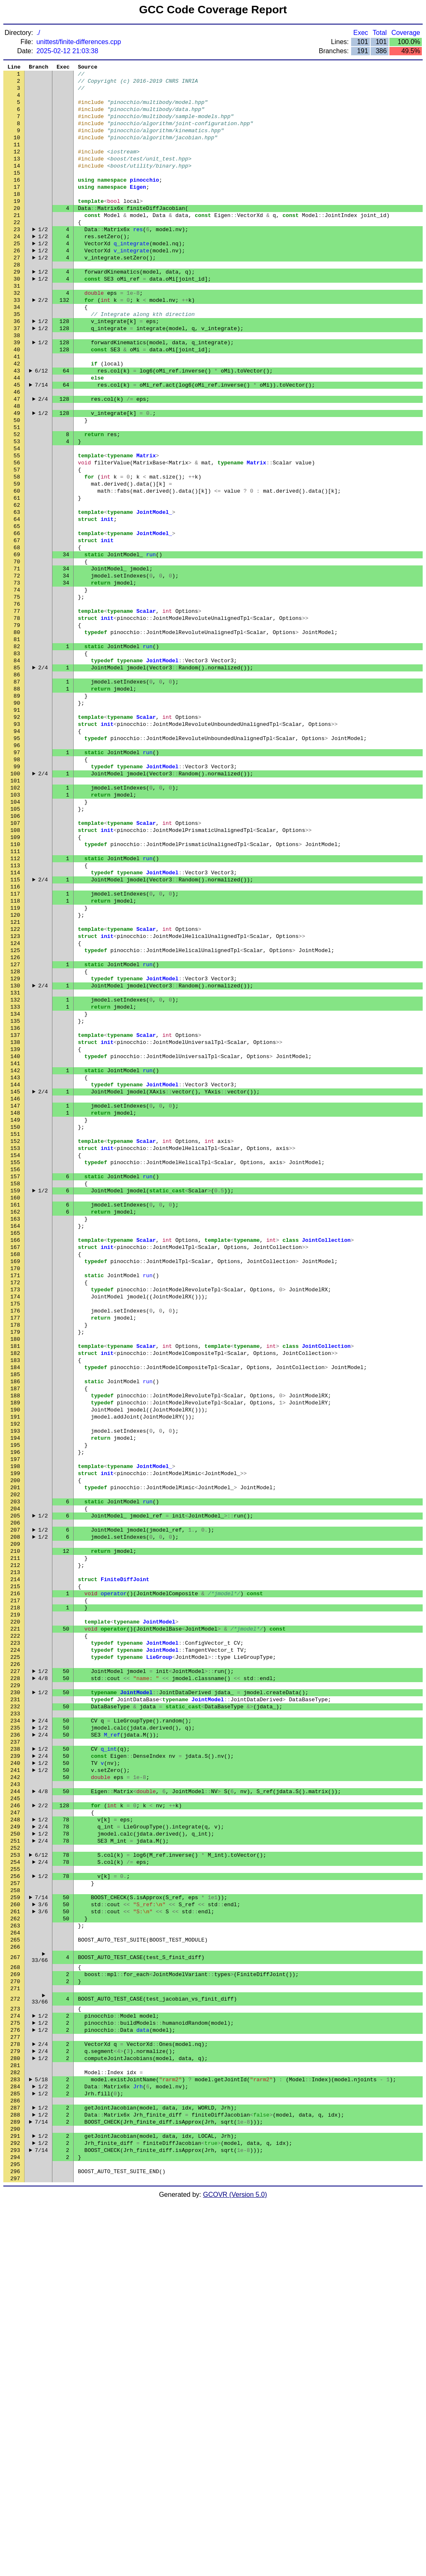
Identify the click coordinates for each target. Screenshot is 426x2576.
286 (15, 2461)
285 (15, 2452)
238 (15, 2046)
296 (15, 2544)
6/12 (41, 425)
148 (15, 1298)
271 (15, 2328)
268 (15, 2303)
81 (17, 741)
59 (17, 558)
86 (17, 783)
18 (17, 217)
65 (17, 608)
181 (15, 1573)
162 (15, 1415)
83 (17, 758)
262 (15, 2246)
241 (15, 2071)
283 (15, 2436)
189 (15, 1639)
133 (15, 1173)
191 (15, 1656)
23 (17, 259)
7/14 (41, 442)
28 (17, 300)
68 (17, 633)
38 (17, 383)
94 (17, 849)
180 (15, 1564)
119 (15, 1057)
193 (15, 1672)
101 (15, 907)
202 (15, 1747)
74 (17, 683)
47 (17, 458)
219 (15, 1889)
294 (15, 2527)
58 (17, 550)
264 (15, 2263)
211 (15, 1822)
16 (17, 201)
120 (15, 1065)
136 (15, 1198)
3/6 (43, 2229)
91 (17, 824)
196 (15, 1697)
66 (17, 616)
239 (15, 2055)
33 (17, 342)
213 (15, 1839)
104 (15, 932)
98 (17, 882)
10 (17, 151)
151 (15, 1323)
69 (17, 641)
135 (15, 1190)
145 (15, 1273)
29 (17, 309)
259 (15, 2221)
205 (15, 1772)
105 (15, 941)
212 (15, 1830)
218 (15, 1880)
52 (17, 500)
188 (15, 1631)
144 (15, 1265)
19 (17, 225)
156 (15, 1365)
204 (15, 1764)
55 (17, 525)
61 (17, 575)
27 (17, 292)
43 (17, 425)
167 (15, 1456)
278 (15, 2394)
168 (15, 1464)
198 (15, 1714)
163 (15, 1423)
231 (15, 1988)
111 (15, 990)
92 (17, 832)
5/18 (41, 2436)
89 (17, 808)
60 (17, 566)
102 (15, 916)
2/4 (43, 458)
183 (15, 1589)
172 (15, 1498)
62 (17, 583)
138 (15, 1215)
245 (15, 2105)
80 (17, 733)
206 (15, 1780)
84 (17, 766)
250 (15, 2146)
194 (15, 1681)
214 (15, 1847)
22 (17, 250)
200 (15, 1731)
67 (17, 625)
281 (15, 2419)
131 (15, 1157)
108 (15, 966)
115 (15, 1024)
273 (15, 2352)
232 (15, 1997)
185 (15, 1606)
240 (15, 2063)
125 (15, 1107)
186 (15, 1614)
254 (15, 2180)
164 (15, 1431)
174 (15, 1514)
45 (17, 442)
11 (17, 159)
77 (17, 708)
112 (15, 999)
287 (15, 2469)
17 (17, 209)
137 (15, 1207)
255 (15, 2188)
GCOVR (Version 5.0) (235, 2568)
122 (15, 1082)
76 (17, 699)
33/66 (40, 2295)
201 (15, 1739)
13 (17, 176)
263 (15, 2254)
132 (15, 1165)
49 (17, 475)
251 (15, 2155)
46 (17, 450)
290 (15, 2494)
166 (15, 1448)
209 (15, 1805)
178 (15, 1548)
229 (15, 1972)
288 (15, 2477)
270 (15, 2320)
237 (15, 2038)
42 (17, 417)
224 (15, 1930)
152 (15, 1331)
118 (15, 1049)
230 (15, 1980)
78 (17, 716)
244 (15, 2096)
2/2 (43, 342)
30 (17, 317)
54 (17, 517)
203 (15, 1755)
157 (15, 1373)
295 (15, 2535)
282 (15, 2427)
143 (15, 1257)
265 (15, 2271)
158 (15, 1381)
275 (15, 2369)
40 (17, 400)
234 (15, 2013)
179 (15, 1556)
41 (17, 408)
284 (15, 2444)
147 (15, 1290)
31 (17, 325)
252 (15, 2163)
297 (15, 2552)
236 (15, 2030)
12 (17, 167)
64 (17, 600)
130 (15, 1148)
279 (15, 2402)
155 (15, 1356)
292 (15, 2510)
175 (15, 1523)
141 (15, 1240)
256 (15, 2196)
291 (15, 2502)
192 (15, 1664)
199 (15, 1722)
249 (15, 2138)
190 (15, 1647)
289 (15, 2486)
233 (15, 2005)
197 (15, 1706)
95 (17, 857)
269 (15, 2312)
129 (15, 1140)
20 (17, 234)
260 (15, 2229)
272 (15, 2340)
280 (15, 2411)
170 (15, 1481)
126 (15, 1115)
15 (17, 192)
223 (15, 1922)
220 (15, 1897)
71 (17, 658)
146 (15, 1282)
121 (15, 1074)
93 (17, 841)
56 (17, 533)
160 (15, 1398)
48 (17, 467)
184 (15, 1597)
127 (15, 1124)
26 (17, 284)
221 (15, 1905)
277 (15, 2386)
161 (15, 1406)
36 (17, 367)
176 (15, 1531)
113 (15, 1007)
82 (17, 749)
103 (15, 924)
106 (15, 949)
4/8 (43, 1963)
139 (15, 1223)
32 (17, 334)
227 (15, 1955)
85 (17, 774)
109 (15, 974)
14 (17, 184)
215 (15, 1855)
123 (15, 1090)
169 (15, 1473)
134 (15, 1182)
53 (17, 508)
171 (15, 1489)
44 (17, 433)
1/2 (43, 259)
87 (17, 791)
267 (15, 2291)
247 (15, 2121)
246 (15, 2113)
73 (17, 675)
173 (15, 1506)
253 (15, 2171)
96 (17, 866)
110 (15, 982)
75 (17, 691)
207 (15, 1789)
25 (17, 275)
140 (15, 1232)
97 (17, 874)
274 (15, 2361)
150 (15, 1315)
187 (15, 1622)
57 (17, 541)
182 (15, 1581)
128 (15, 1132)
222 (15, 1913)
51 (17, 492)
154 (15, 1348)
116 (15, 1032)
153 (15, 1340)
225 (15, 1938)
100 (15, 899)
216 (15, 1864)
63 (17, 591)
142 (15, 1248)
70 (17, 650)
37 (17, 375)
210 (15, 1814)
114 (15, 1015)
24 (17, 267)
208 (15, 1797)
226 (15, 1947)
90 (17, 816)
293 (15, 2519)
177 (15, 1539)
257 (15, 2204)
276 (15, 2377)
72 (17, 666)
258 (15, 2213)
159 (15, 1390)
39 (17, 392)
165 (15, 1439)
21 (17, 242)
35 (17, 359)
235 (15, 2022)
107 (15, 957)
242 (15, 2080)
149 (15, 1306)
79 (17, 724)
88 (17, 799)
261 (15, 2238)
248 (15, 2130)
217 (15, 1872)
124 (15, 1099)
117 (15, 1040)
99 (17, 891)
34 (17, 350)
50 (17, 483)
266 (15, 2279)
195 (15, 1689)
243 (15, 2088)
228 (15, 1963)
